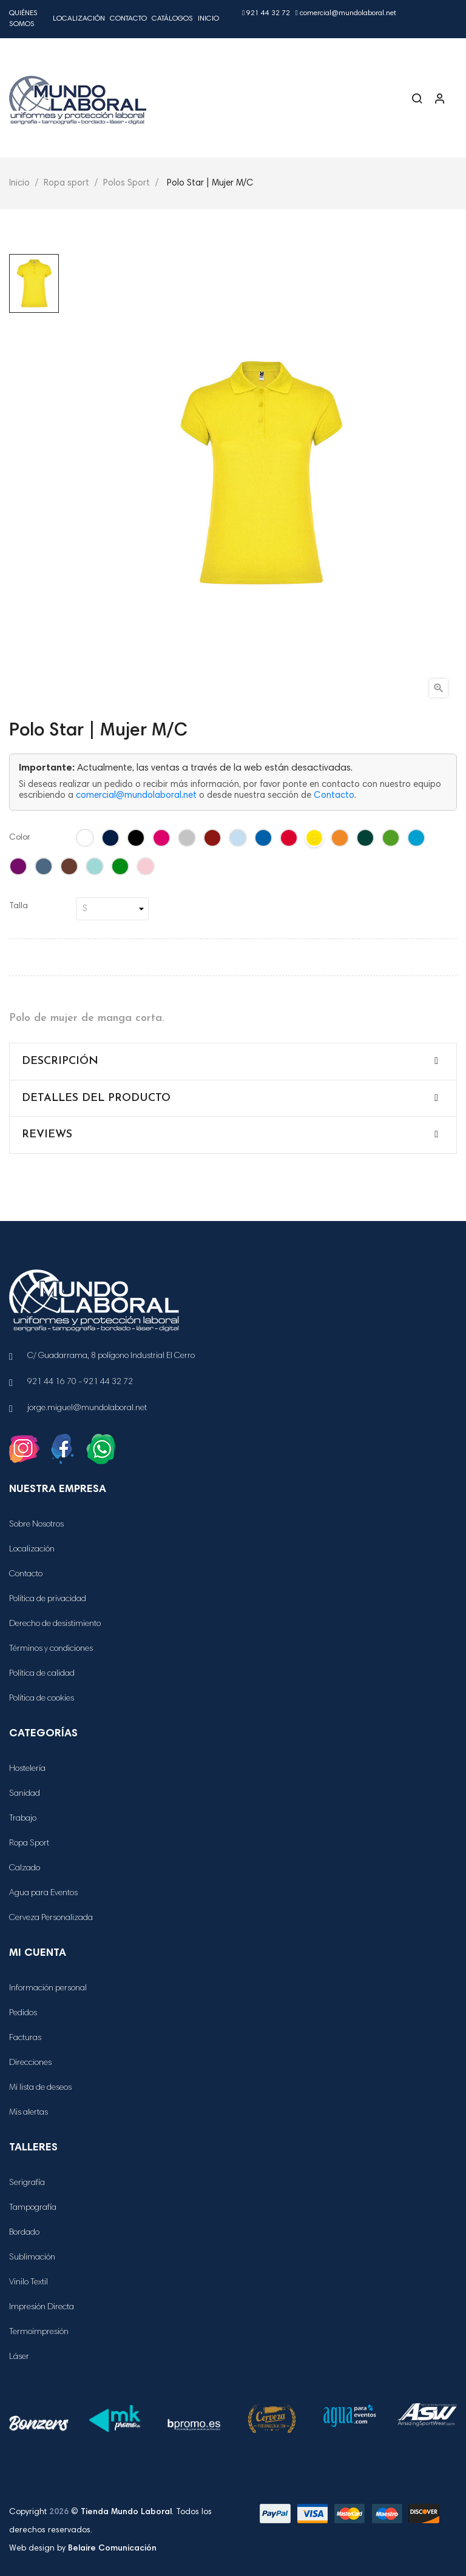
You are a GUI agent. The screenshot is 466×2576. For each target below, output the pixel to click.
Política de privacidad (47, 1599)
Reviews (47, 1134)
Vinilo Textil (28, 2282)
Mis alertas (28, 2113)
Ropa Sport (29, 1843)
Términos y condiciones (51, 1649)
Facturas (25, 2038)
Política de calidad (42, 1674)
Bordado (24, 2233)
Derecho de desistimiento (55, 1624)
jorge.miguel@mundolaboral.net (87, 1408)
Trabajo (22, 1819)
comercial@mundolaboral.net (345, 13)
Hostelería (27, 1769)
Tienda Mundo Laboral (126, 2512)
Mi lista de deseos (40, 2088)
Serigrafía (27, 2183)
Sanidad (24, 1794)
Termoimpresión (39, 2332)
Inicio (208, 18)
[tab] (233, 1061)
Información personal (48, 1988)
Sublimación (32, 2257)
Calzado (24, 1868)
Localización (79, 18)
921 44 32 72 (266, 13)
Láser (19, 2357)
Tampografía (32, 2208)
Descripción (60, 1061)
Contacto (128, 18)
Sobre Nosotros (36, 1525)
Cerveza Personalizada (51, 1918)
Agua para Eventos (43, 1893)
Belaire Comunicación (112, 2548)
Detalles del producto (96, 1098)
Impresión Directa (41, 2307)
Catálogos (172, 18)
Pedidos (23, 2013)
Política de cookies (41, 1698)
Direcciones (30, 2063)
